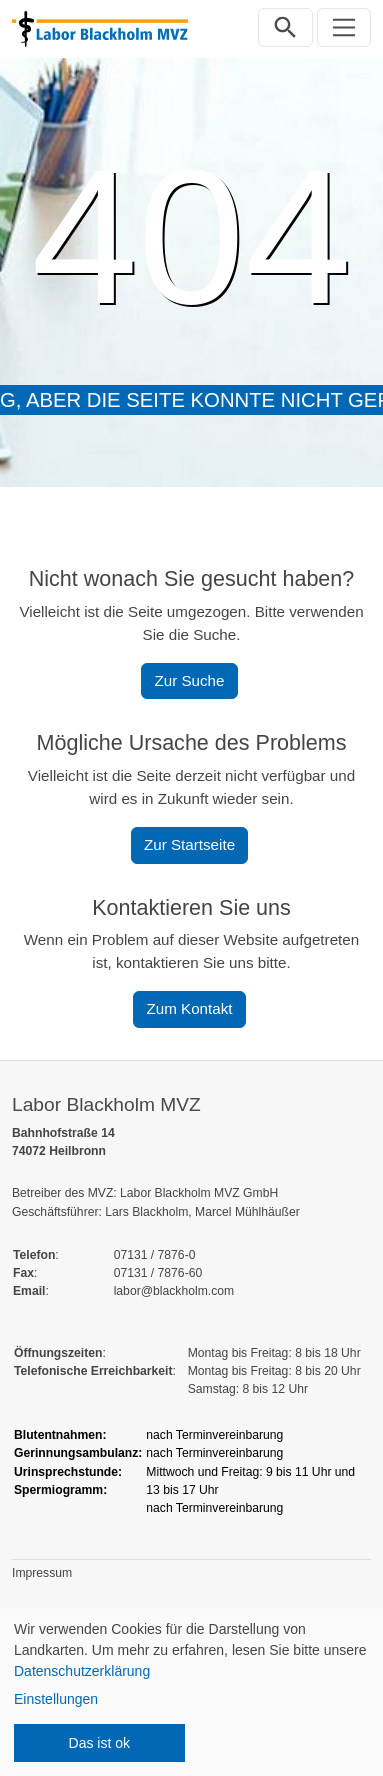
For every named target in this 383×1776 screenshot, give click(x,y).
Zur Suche (189, 680)
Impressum (42, 1573)
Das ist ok (99, 1743)
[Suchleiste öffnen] (285, 27)
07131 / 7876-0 (155, 1255)
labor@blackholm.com (174, 1291)
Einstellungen (56, 1699)
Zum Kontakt (189, 1008)
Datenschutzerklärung (82, 1671)
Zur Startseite (189, 844)
